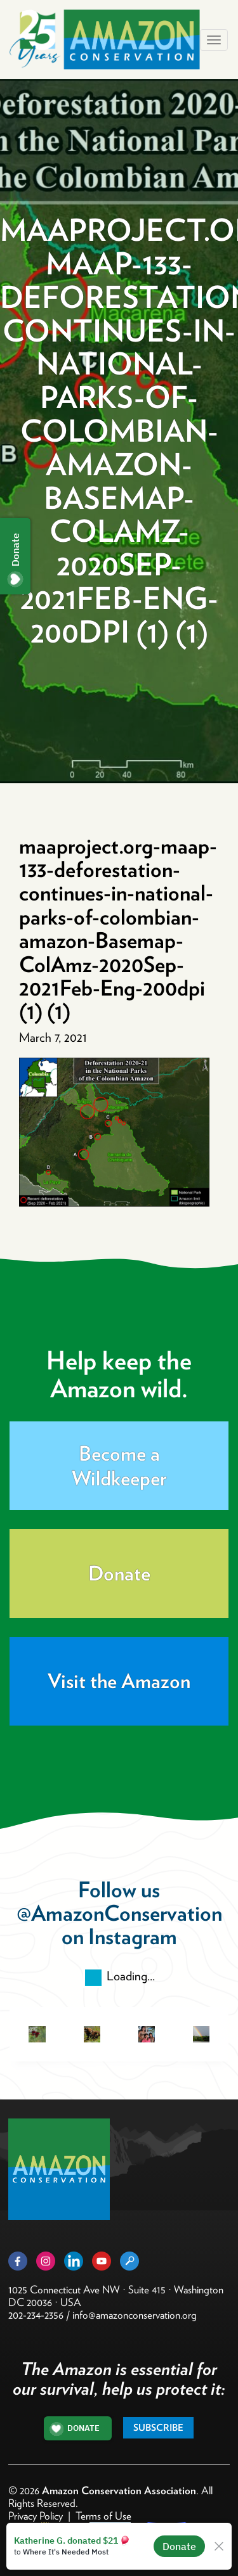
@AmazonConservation (119, 1913)
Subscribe (158, 2427)
